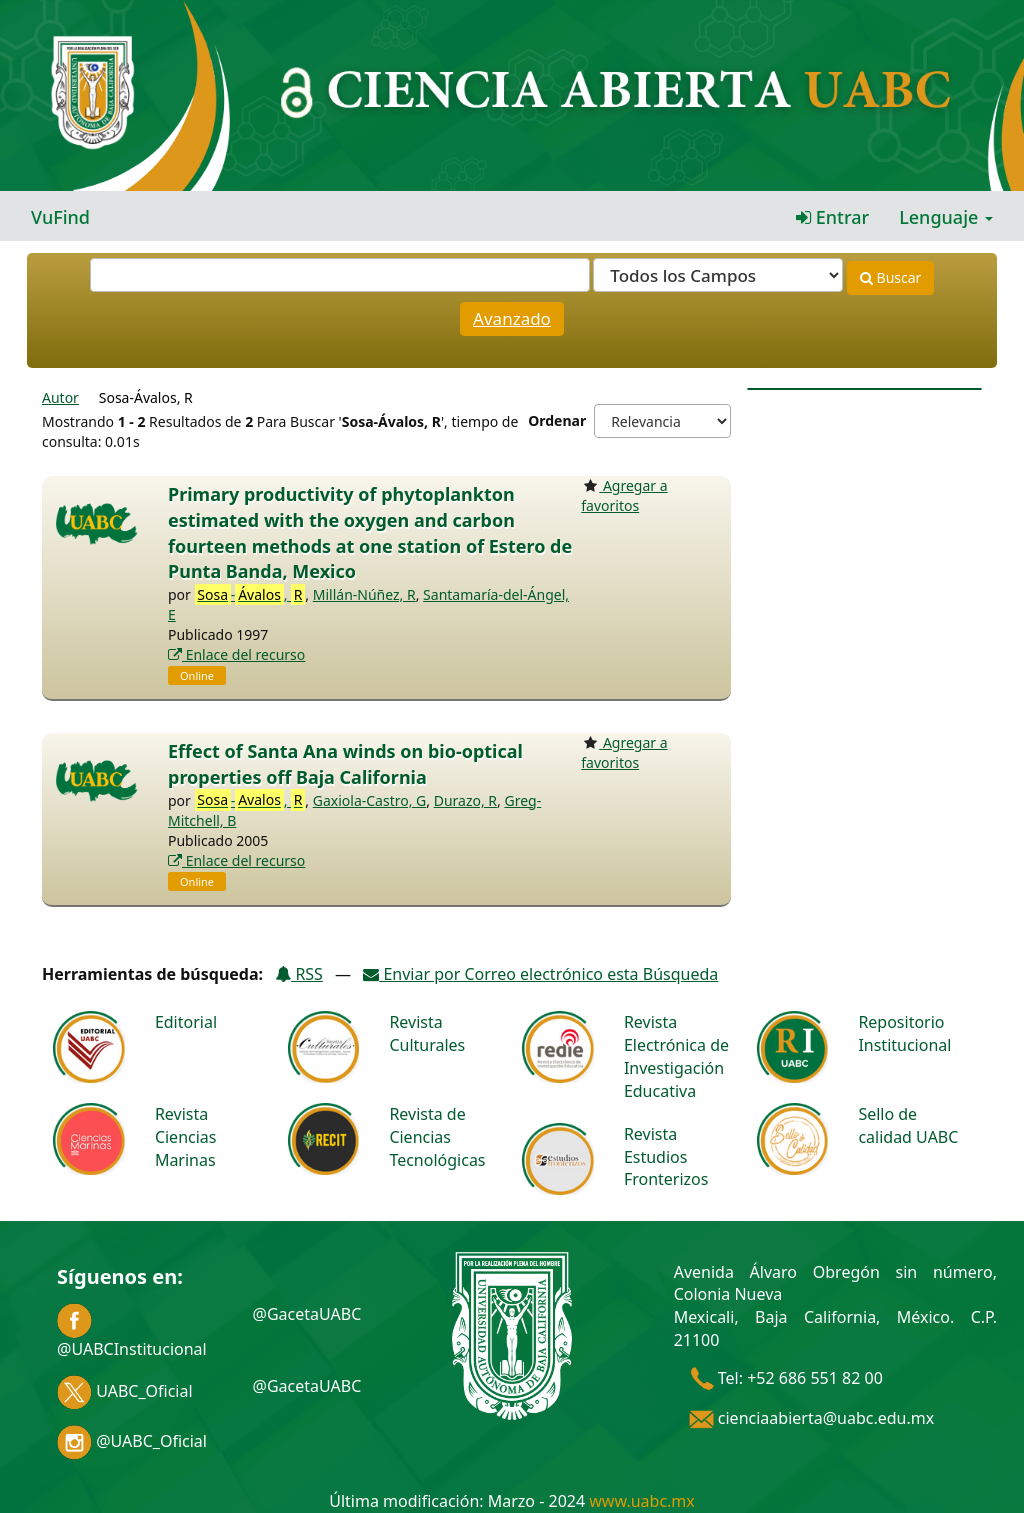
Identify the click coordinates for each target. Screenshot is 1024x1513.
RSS (299, 974)
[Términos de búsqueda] (340, 275)
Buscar (890, 277)
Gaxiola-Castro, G (370, 800)
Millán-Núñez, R (364, 594)
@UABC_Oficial (132, 1441)
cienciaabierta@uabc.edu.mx (812, 1418)
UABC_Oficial (125, 1391)
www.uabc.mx (641, 1501)
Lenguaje (946, 217)
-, (250, 595)
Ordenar (557, 420)
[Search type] (718, 275)
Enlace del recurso (236, 654)
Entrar (832, 217)
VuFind (60, 217)
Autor (60, 397)
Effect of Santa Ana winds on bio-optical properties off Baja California (345, 764)
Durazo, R (465, 800)
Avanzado (512, 318)
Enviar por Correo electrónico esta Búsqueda (540, 974)
